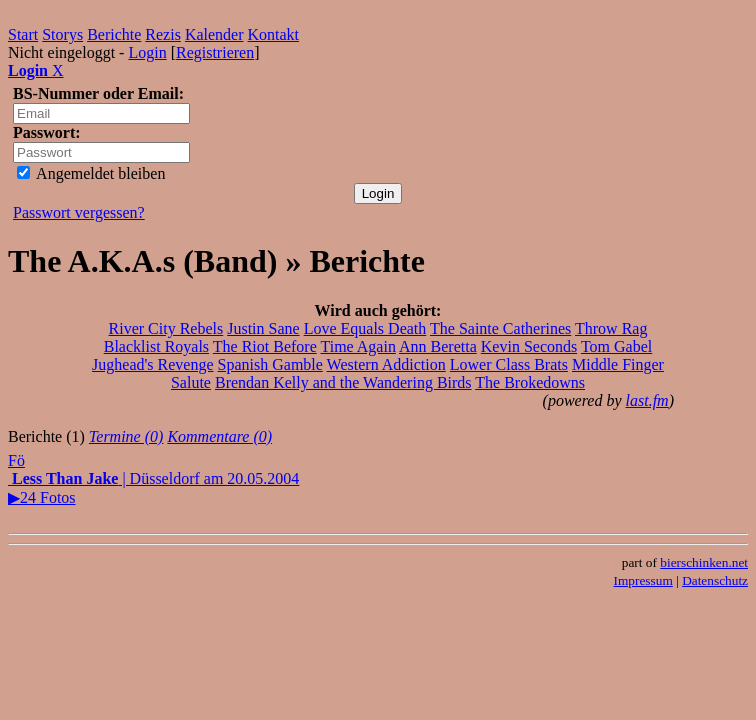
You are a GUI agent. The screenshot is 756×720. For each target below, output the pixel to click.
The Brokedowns (530, 382)
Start (23, 34)
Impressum (643, 580)
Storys (62, 34)
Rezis (163, 34)
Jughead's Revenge (153, 364)
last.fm (647, 400)
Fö (16, 460)
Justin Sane (263, 328)
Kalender (214, 34)
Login (147, 52)
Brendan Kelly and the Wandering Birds (343, 382)
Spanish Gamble (270, 364)
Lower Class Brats (509, 364)
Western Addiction (386, 364)
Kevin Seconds (529, 346)
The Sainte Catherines (500, 328)
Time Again (357, 346)
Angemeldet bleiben (91, 173)
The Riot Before (265, 346)
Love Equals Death (365, 328)
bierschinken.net (704, 562)
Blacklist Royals (156, 346)
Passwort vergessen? (79, 212)
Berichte (114, 34)
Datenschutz (715, 580)
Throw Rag (611, 328)
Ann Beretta (438, 346)
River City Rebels (166, 328)
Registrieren (215, 52)
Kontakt (274, 34)
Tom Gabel (616, 346)
